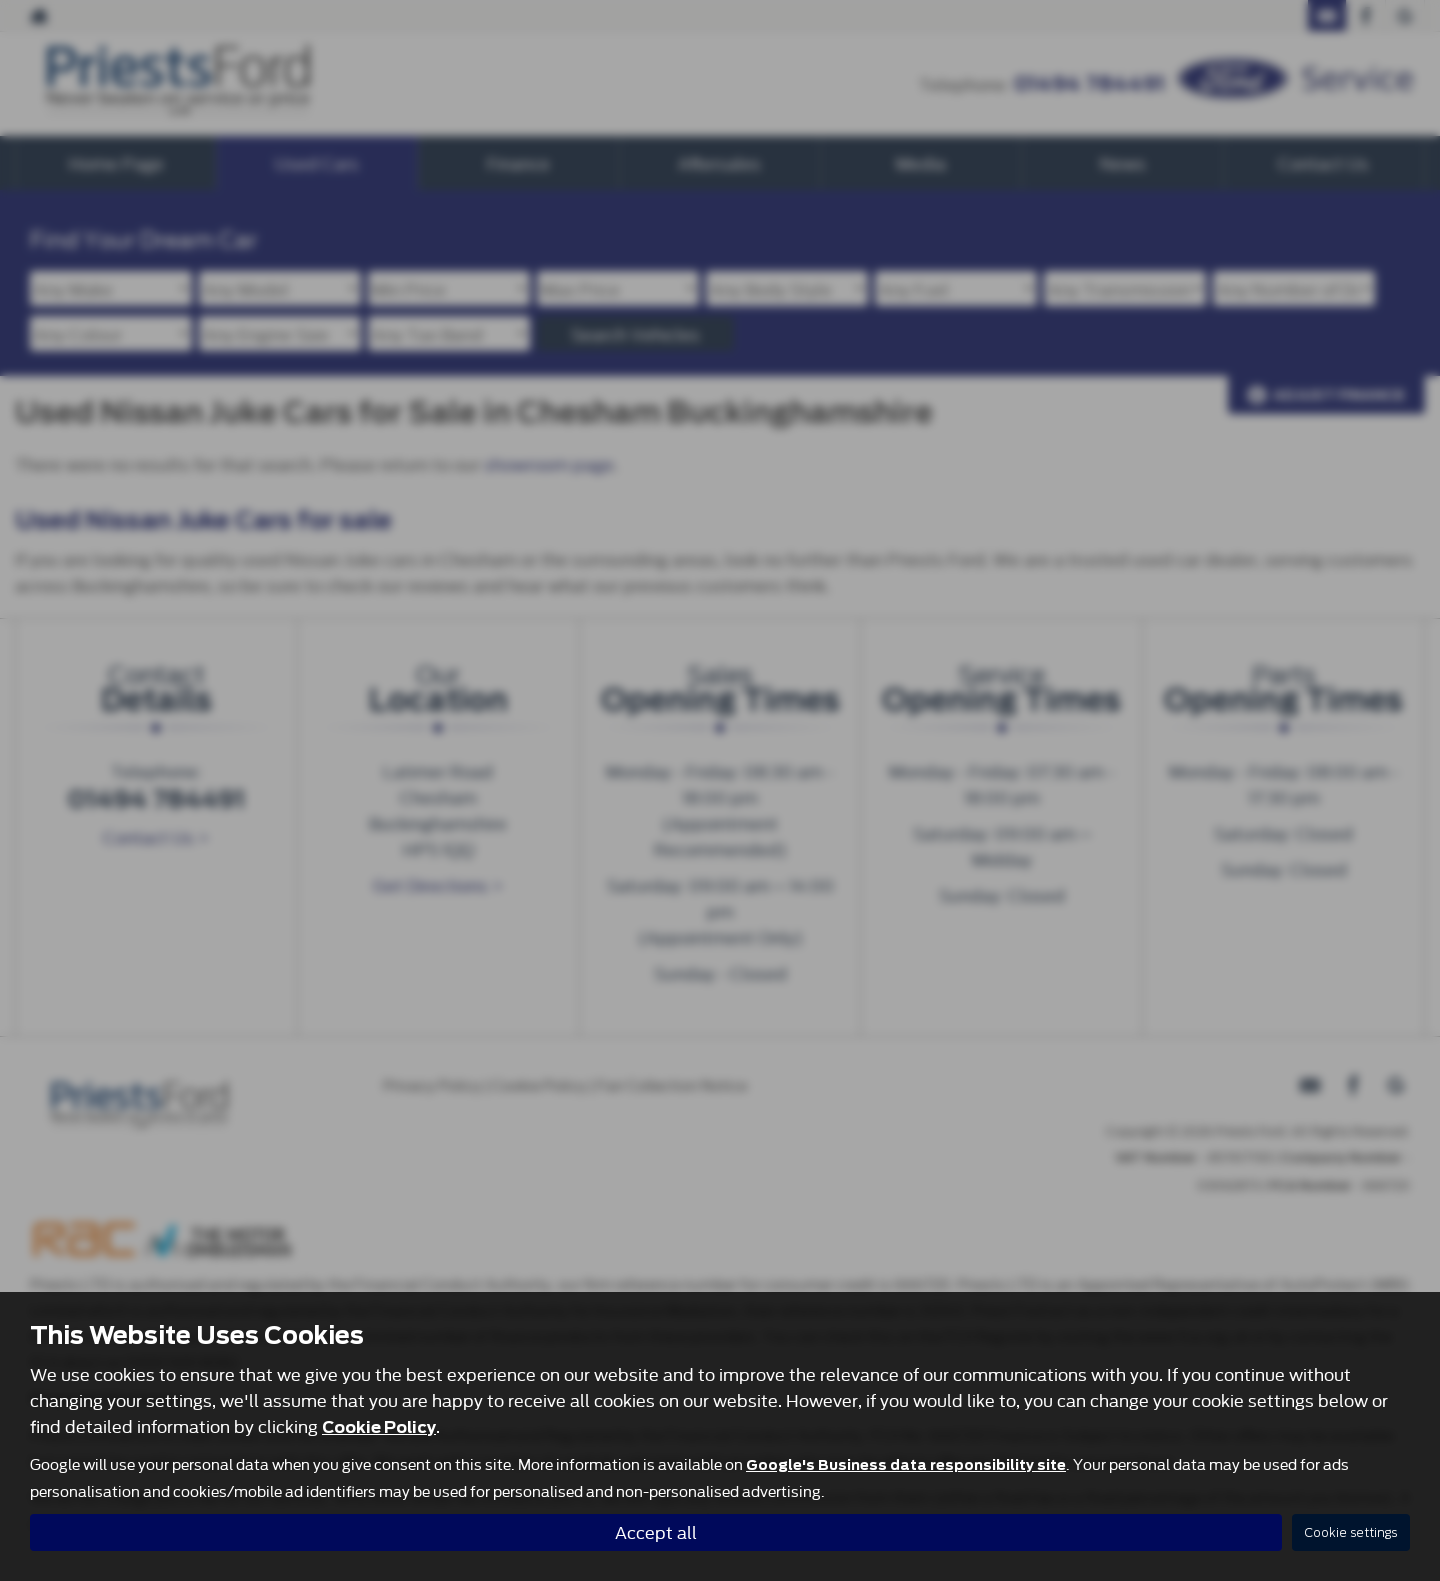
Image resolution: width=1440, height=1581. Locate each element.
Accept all (656, 1531)
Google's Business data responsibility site (906, 1465)
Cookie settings (1351, 1532)
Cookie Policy (379, 1427)
